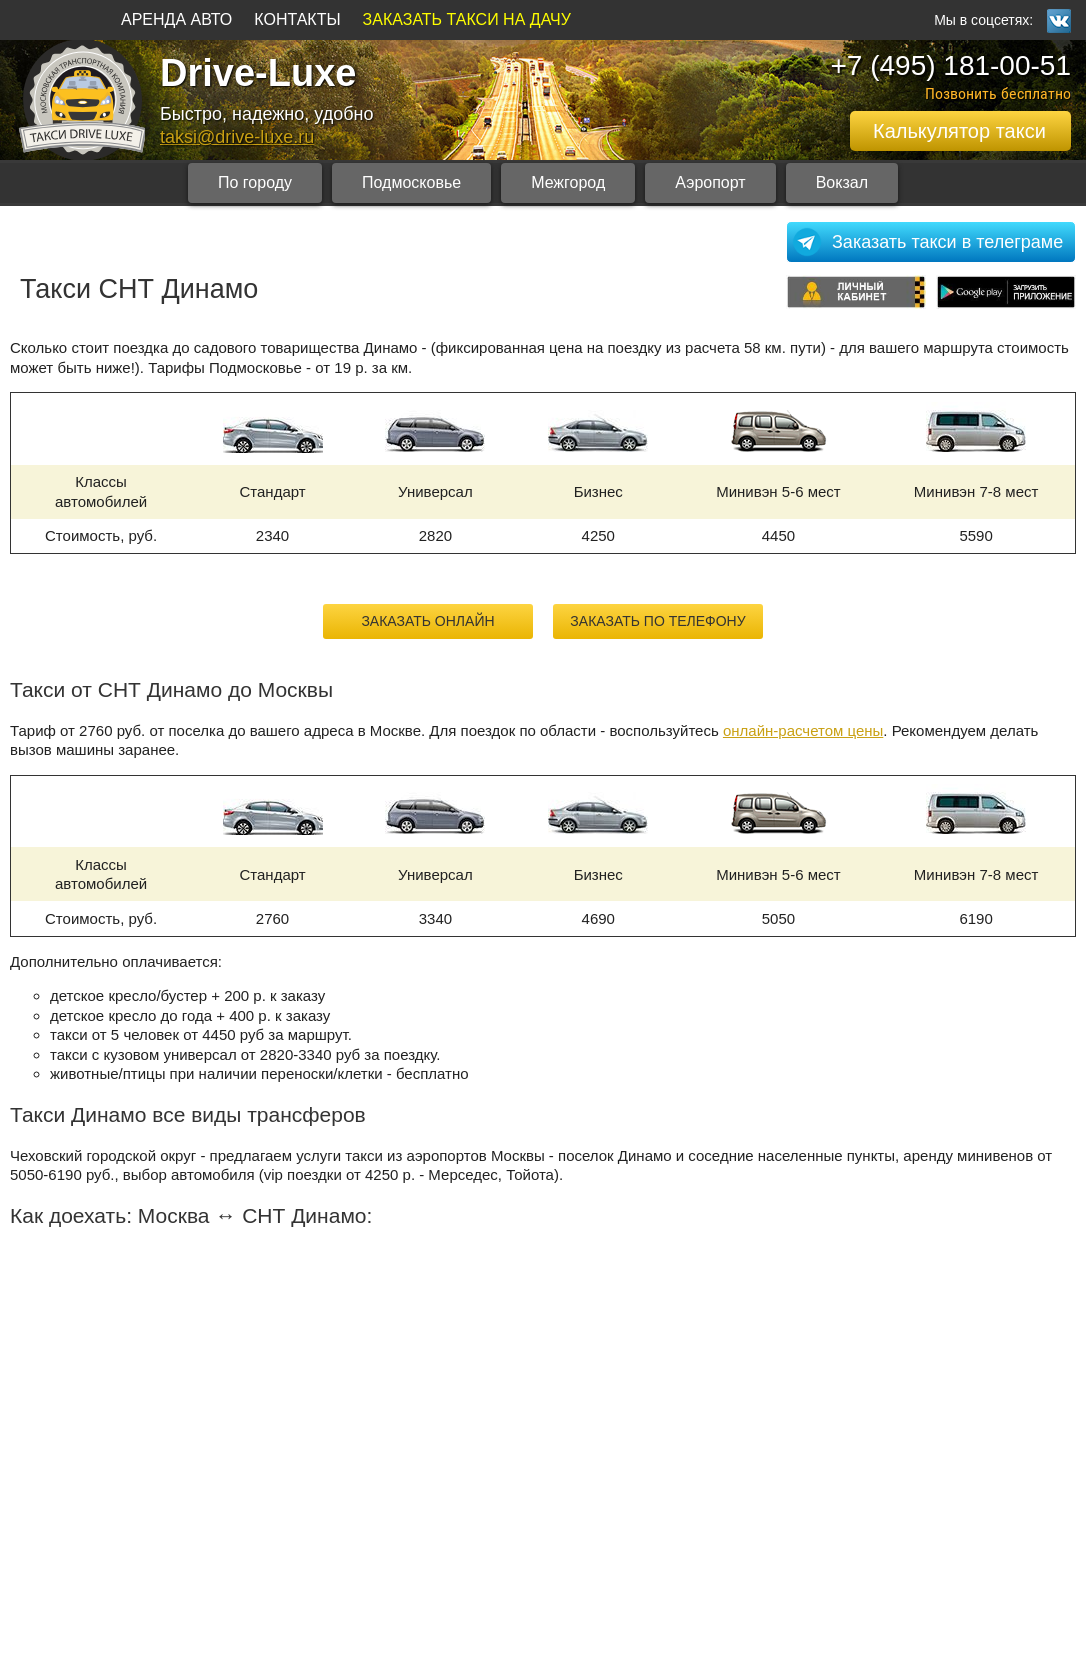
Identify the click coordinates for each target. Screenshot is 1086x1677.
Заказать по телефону (657, 621)
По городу (255, 182)
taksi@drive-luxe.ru (237, 137)
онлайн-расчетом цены (803, 730)
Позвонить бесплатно (998, 93)
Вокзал (842, 182)
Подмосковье (411, 182)
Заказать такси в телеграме (947, 242)
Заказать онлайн (427, 621)
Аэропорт (710, 182)
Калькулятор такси (959, 131)
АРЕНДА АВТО (176, 19)
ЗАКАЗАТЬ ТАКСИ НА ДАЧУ (467, 19)
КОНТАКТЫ (297, 19)
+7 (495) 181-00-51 (950, 65)
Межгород (568, 182)
